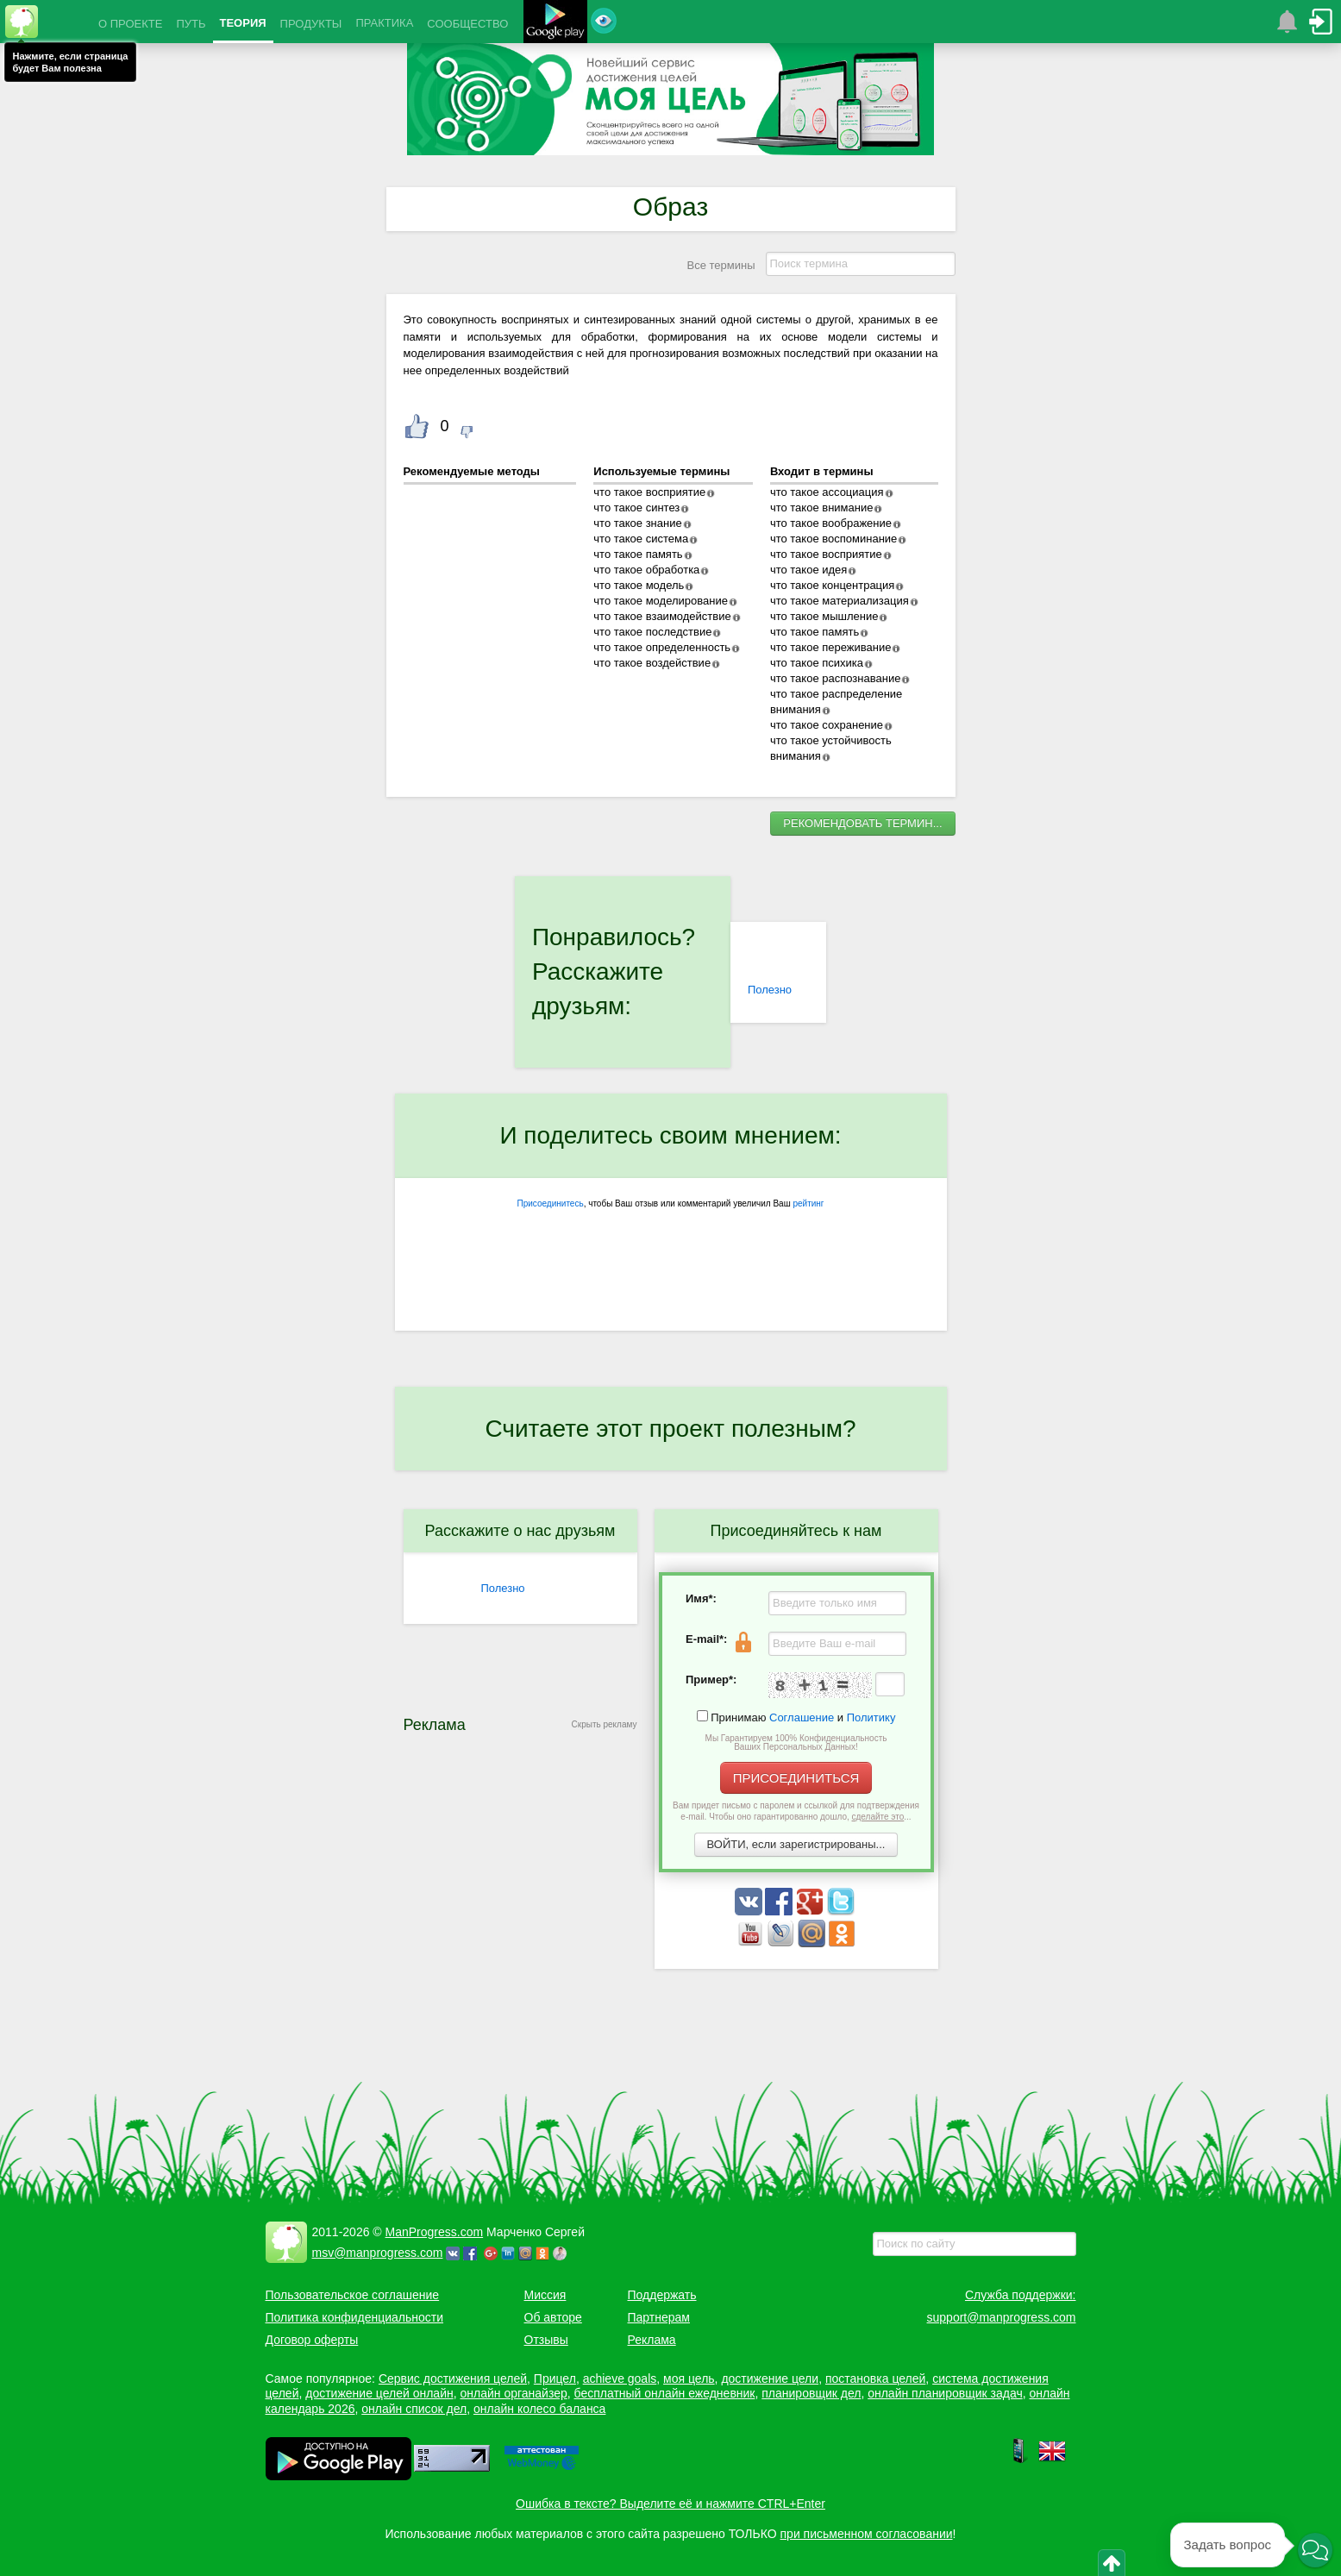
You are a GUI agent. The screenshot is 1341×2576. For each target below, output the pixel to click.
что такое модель (638, 585)
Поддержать (662, 2295)
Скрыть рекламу (604, 1724)
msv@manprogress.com (377, 2252)
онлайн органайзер (513, 2393)
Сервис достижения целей (453, 2378)
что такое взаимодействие (661, 616)
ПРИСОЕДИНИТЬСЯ (796, 1778)
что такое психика (816, 662)
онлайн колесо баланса (539, 2409)
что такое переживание (831, 647)
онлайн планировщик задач (945, 2393)
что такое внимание (822, 507)
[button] (1315, 2550)
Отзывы (546, 2340)
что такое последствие (652, 631)
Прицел (555, 2378)
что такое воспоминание (833, 538)
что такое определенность (661, 647)
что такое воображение (831, 523)
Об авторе (553, 2317)
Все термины (720, 265)
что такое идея (808, 569)
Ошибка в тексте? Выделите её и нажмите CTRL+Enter (670, 2503)
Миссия (545, 2295)
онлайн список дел (414, 2409)
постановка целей (875, 2378)
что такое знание (637, 523)
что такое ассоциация (827, 492)
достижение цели (769, 2378)
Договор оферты (312, 2340)
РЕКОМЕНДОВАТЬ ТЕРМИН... (862, 823)
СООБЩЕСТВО (467, 23)
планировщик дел (811, 2393)
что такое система (640, 538)
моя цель (689, 2378)
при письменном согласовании (866, 2534)
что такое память (637, 554)
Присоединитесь (550, 1203)
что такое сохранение (826, 724)
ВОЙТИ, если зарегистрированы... (796, 1844)
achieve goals (620, 2378)
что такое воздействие (652, 662)
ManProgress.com (434, 2232)
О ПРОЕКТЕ (130, 23)
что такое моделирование (660, 600)
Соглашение (801, 1717)
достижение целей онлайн (379, 2393)
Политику (871, 1717)
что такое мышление (824, 616)
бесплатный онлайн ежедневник (664, 2393)
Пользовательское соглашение (353, 2295)
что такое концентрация (832, 585)
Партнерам (659, 2317)
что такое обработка (646, 569)
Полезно (770, 989)
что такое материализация (839, 600)
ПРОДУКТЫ (311, 23)
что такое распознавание (835, 678)
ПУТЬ (190, 23)
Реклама (652, 2340)
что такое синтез (636, 507)
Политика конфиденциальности (355, 2317)
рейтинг (808, 1203)
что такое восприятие (649, 492)
